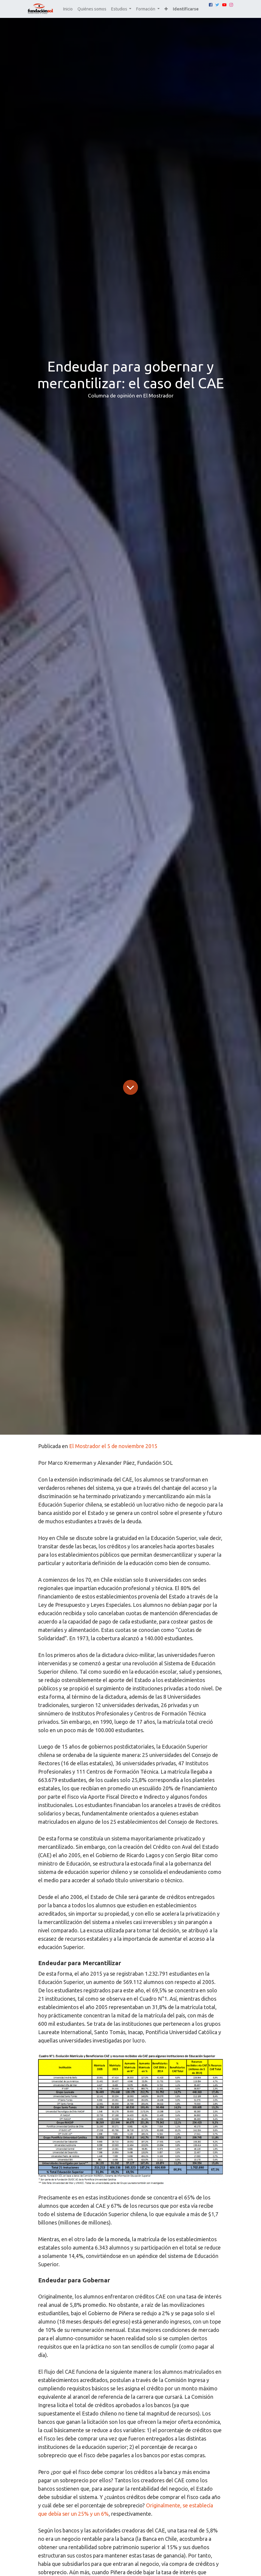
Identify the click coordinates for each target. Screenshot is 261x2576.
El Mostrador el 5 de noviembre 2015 (113, 1446)
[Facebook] (211, 4)
